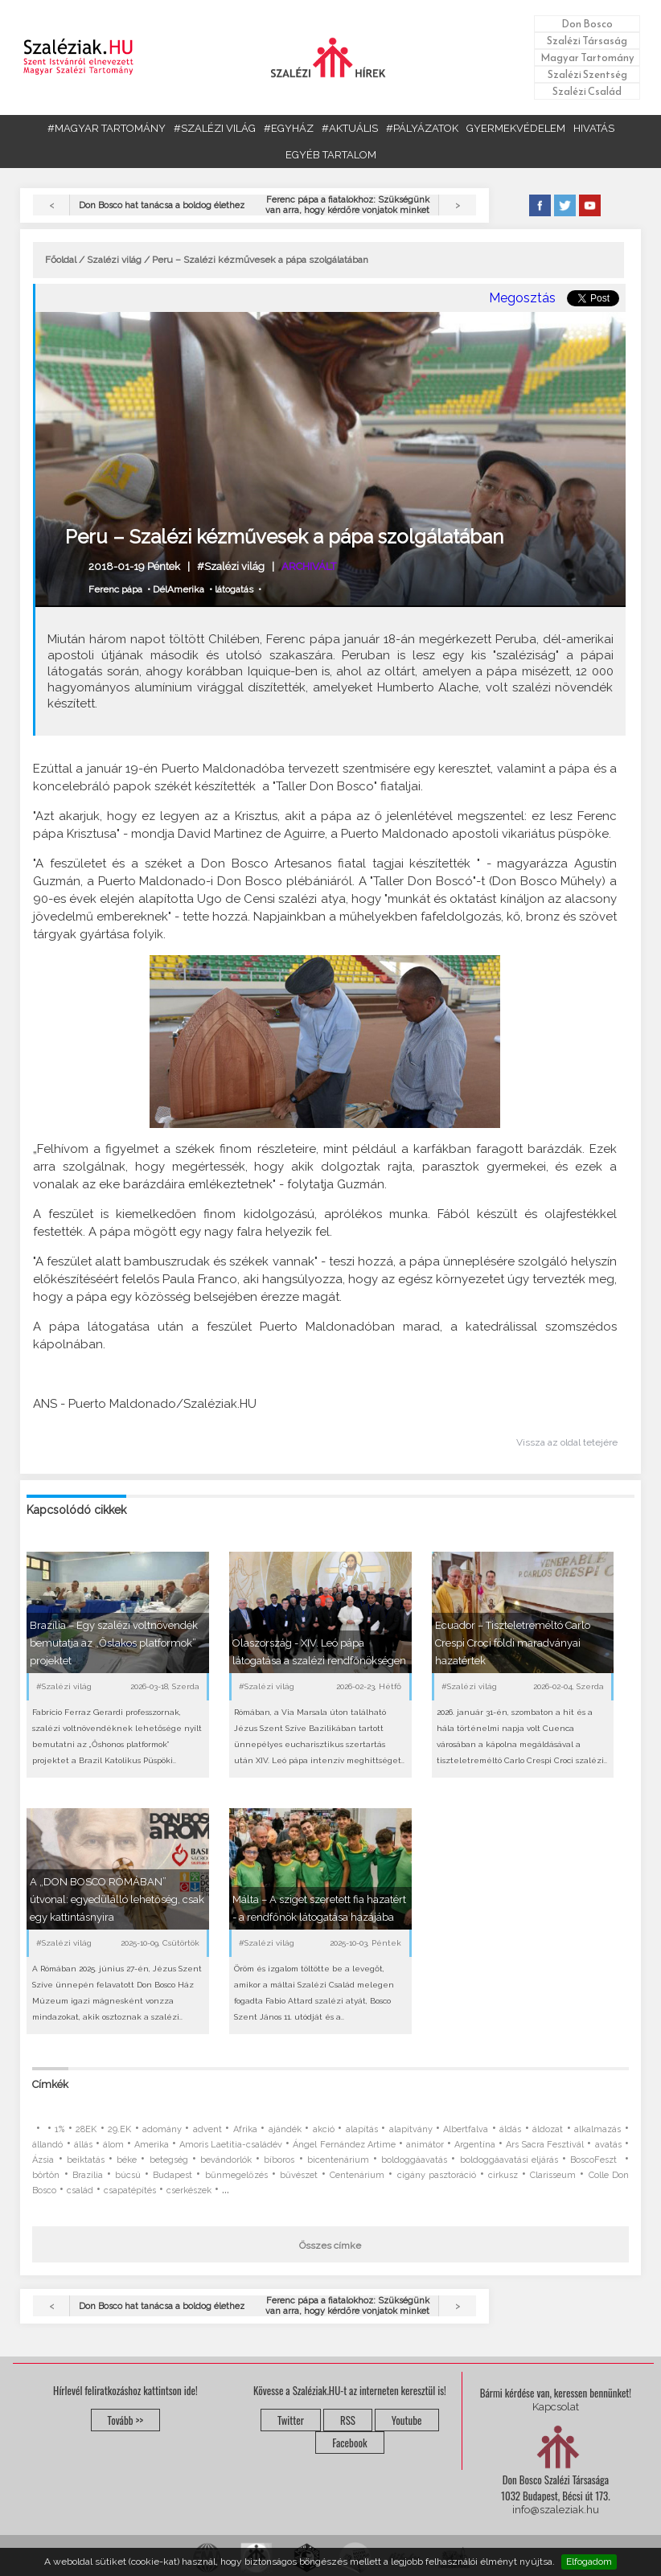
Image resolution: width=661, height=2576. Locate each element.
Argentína (474, 2144)
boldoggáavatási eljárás (509, 2160)
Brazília (87, 2175)
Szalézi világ (114, 259)
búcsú (128, 2175)
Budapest (172, 2175)
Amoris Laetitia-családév (230, 2144)
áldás (510, 2129)
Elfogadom (589, 2561)
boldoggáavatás (414, 2160)
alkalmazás (597, 2129)
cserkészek (188, 2190)
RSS (347, 2420)
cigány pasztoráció (436, 2175)
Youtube (407, 2420)
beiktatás (86, 2160)
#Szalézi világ (231, 566)
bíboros (279, 2160)
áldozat (547, 2129)
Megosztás (522, 298)
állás (83, 2144)
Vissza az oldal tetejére (567, 1442)
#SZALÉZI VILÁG (215, 128)
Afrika (245, 2129)
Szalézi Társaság (587, 40)
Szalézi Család (587, 91)
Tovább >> (126, 2420)
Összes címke (330, 2245)
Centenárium (357, 2175)
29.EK (119, 2129)
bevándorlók (226, 2160)
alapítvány (411, 2129)
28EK (86, 2129)
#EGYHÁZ (289, 128)
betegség (169, 2160)
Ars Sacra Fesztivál (545, 2144)
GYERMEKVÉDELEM (515, 128)
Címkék (50, 2084)
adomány (162, 2129)
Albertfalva (465, 2129)
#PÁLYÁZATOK (422, 128)
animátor (425, 2144)
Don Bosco (587, 23)
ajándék (285, 2129)
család (80, 2190)
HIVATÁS (593, 128)
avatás (608, 2144)
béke (127, 2160)
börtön (46, 2175)
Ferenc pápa (115, 589)
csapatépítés (130, 2190)
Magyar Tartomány (587, 57)
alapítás (362, 2129)
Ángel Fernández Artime (344, 2144)
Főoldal (60, 259)
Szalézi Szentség (587, 74)
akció (324, 2129)
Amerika (151, 2144)
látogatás (234, 589)
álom (113, 2144)
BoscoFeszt (595, 2160)
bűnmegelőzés (236, 2175)
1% (59, 2129)
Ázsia (43, 2160)
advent (207, 2129)
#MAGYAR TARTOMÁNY (106, 128)
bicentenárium (338, 2160)
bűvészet (299, 2175)
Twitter (290, 2420)
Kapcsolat (555, 2407)
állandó (47, 2144)
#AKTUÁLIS (350, 128)
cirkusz (503, 2175)
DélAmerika (178, 589)
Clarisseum (553, 2175)
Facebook (349, 2442)
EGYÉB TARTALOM (330, 155)
